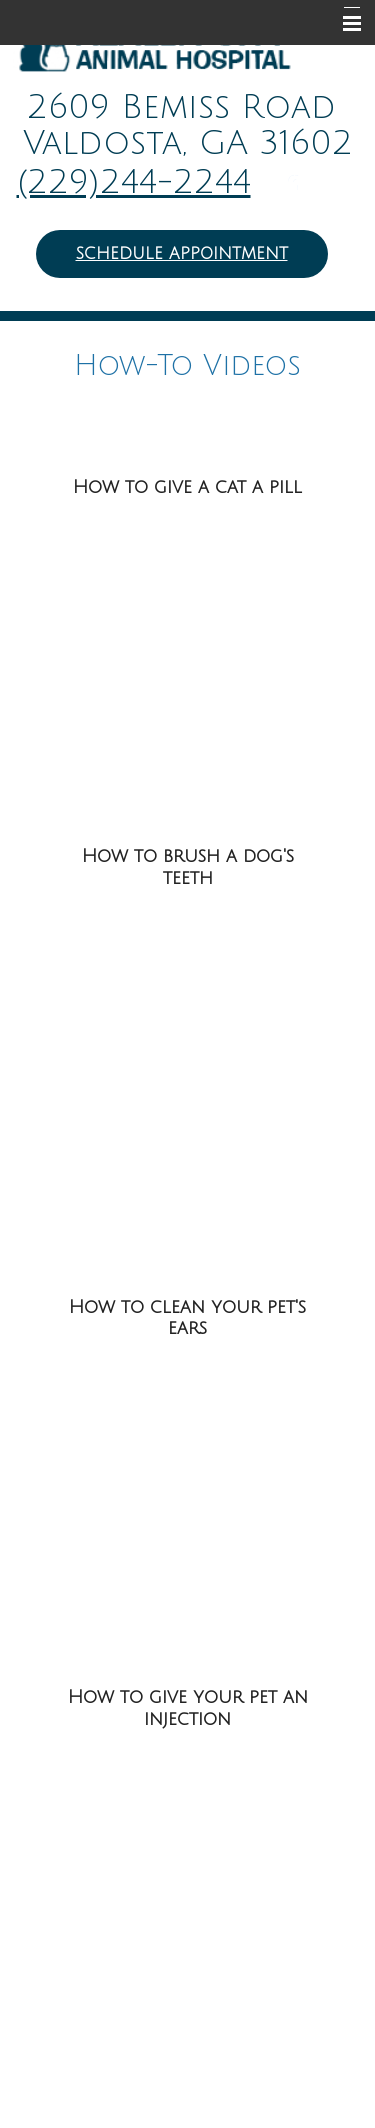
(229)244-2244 (134, 183)
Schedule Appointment (182, 254)
